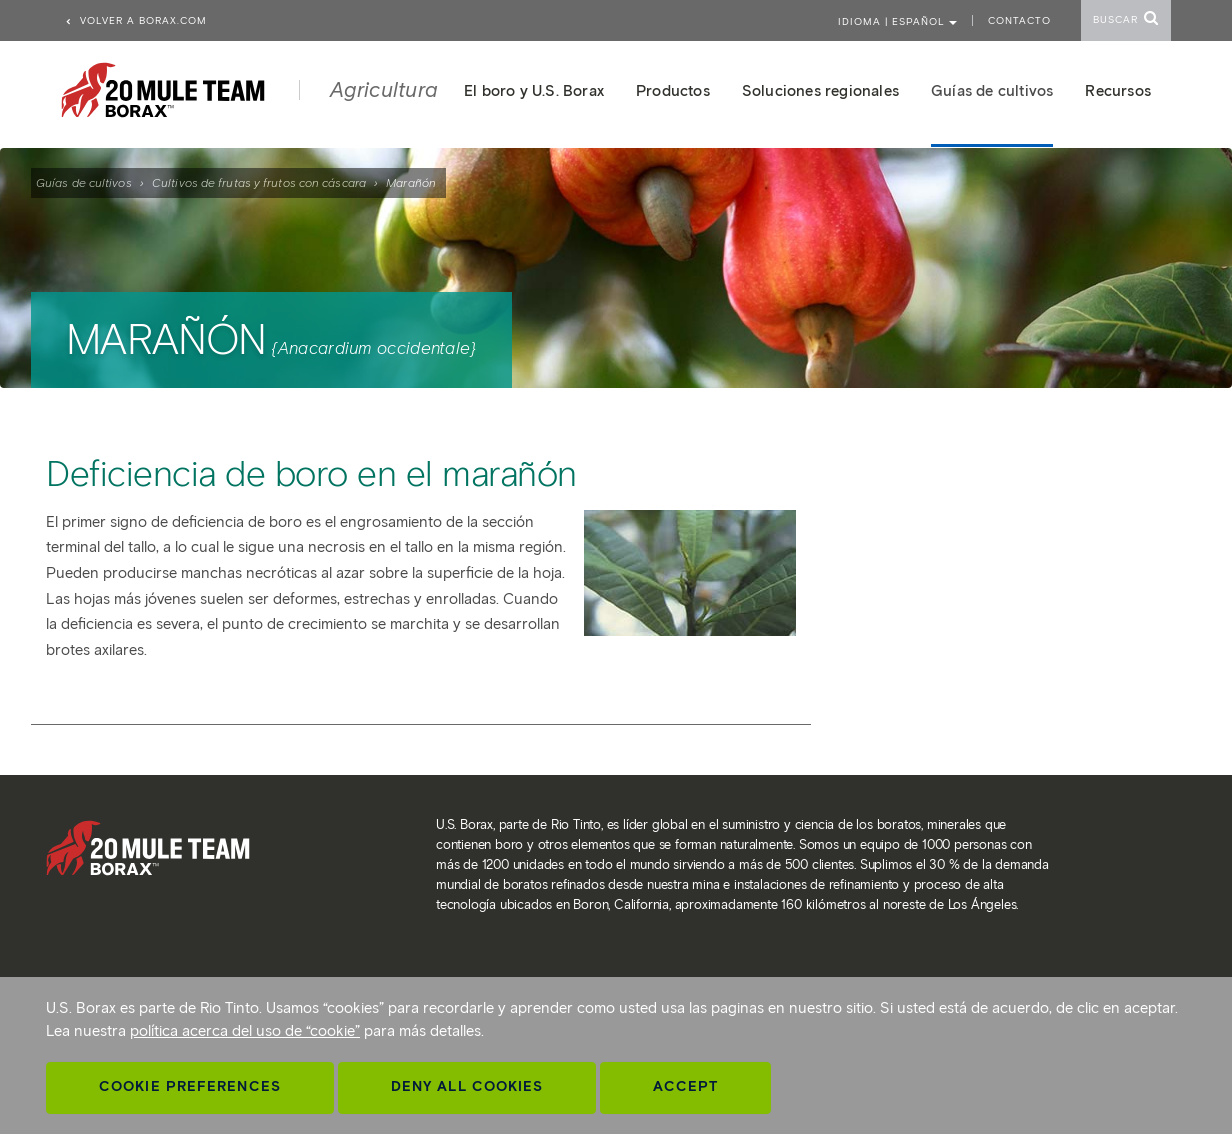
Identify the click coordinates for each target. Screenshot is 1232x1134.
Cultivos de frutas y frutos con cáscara (259, 182)
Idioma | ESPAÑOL (897, 21)
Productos (673, 91)
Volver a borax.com (135, 20)
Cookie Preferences (190, 1086)
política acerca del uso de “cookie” (245, 1031)
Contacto (1019, 20)
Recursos (1118, 91)
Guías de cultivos (84, 182)
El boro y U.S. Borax (534, 91)
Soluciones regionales (820, 91)
